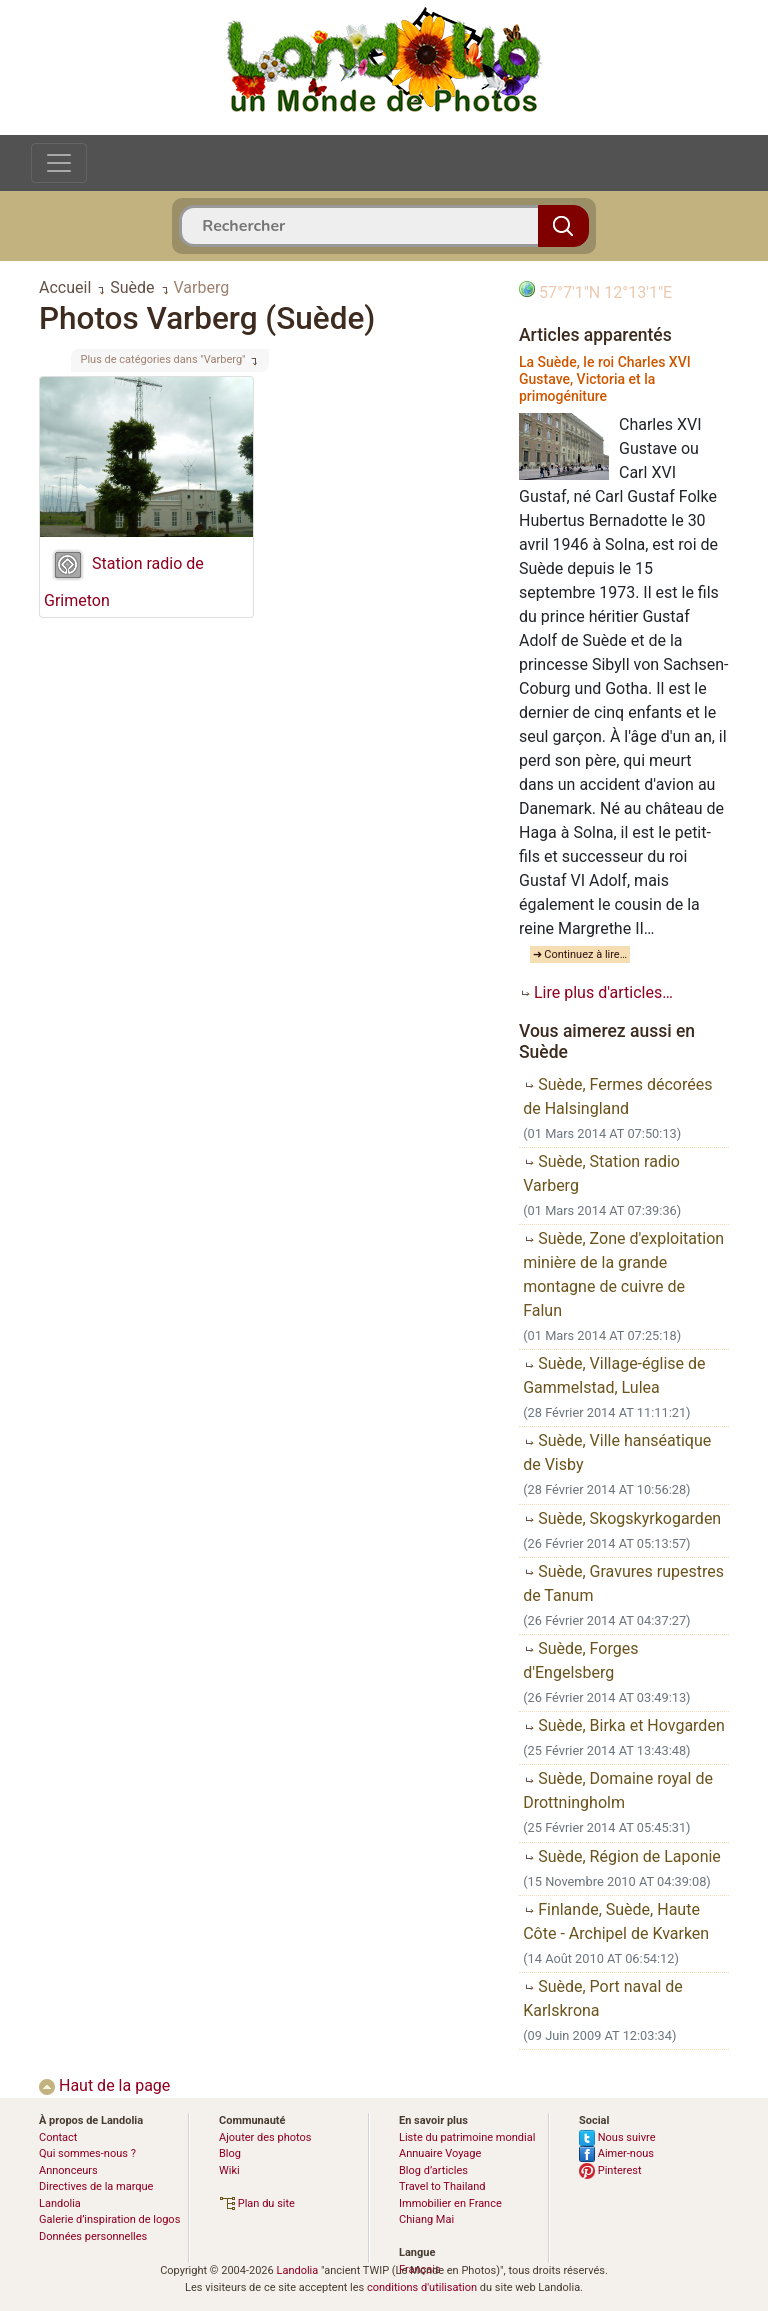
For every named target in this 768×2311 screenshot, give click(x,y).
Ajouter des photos (265, 2137)
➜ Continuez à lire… (580, 954)
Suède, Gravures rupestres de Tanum (623, 1583)
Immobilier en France (450, 2203)
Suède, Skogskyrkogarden (622, 1518)
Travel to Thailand (442, 2186)
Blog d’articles (433, 2170)
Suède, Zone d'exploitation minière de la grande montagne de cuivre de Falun (623, 1274)
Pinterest (610, 2170)
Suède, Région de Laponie (622, 1856)
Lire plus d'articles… (596, 992)
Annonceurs (68, 2170)
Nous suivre (617, 2137)
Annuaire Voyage (440, 2153)
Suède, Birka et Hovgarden (624, 1725)
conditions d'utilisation (422, 2287)
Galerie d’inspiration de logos (109, 2219)
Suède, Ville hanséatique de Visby (617, 1452)
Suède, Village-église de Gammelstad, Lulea (614, 1375)
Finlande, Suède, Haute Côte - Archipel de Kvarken (616, 1921)
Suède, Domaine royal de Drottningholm (618, 1790)
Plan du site (257, 2203)
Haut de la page (104, 2085)
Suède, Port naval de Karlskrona (603, 1998)
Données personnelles (93, 2236)
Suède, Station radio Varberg (601, 1173)
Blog (230, 2153)
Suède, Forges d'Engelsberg (580, 1660)
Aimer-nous (616, 2153)
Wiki (229, 2170)
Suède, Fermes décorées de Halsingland (617, 1096)
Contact (58, 2137)
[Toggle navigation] (59, 163)
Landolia (297, 2270)
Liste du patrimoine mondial (467, 2137)
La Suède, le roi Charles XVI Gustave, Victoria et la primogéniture (605, 379)
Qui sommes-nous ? (87, 2153)
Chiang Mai (426, 2219)
